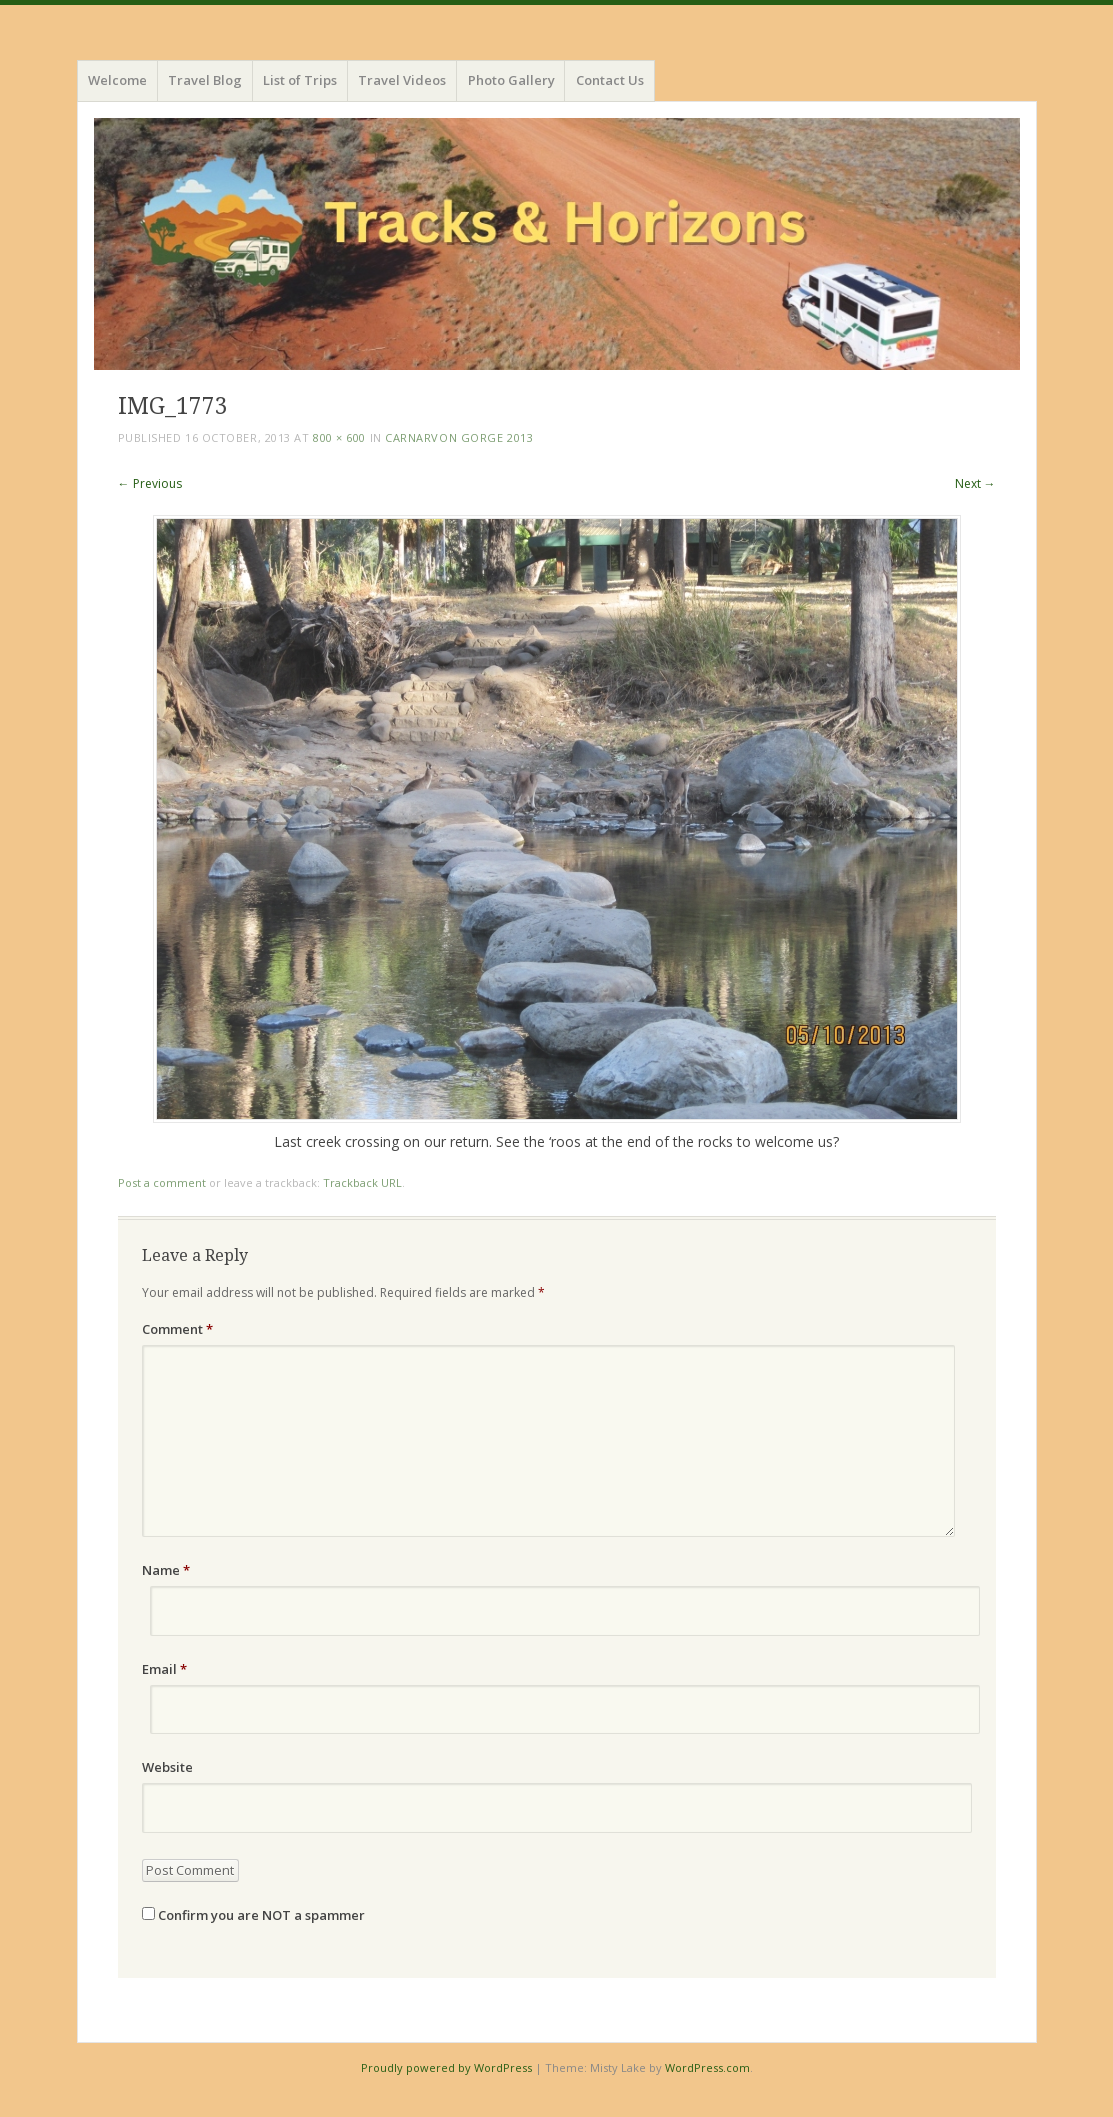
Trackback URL (362, 1182)
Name (166, 1570)
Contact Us (610, 80)
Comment (177, 1329)
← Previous (150, 483)
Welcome (117, 80)
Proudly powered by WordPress (446, 2067)
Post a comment (162, 1182)
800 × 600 (339, 437)
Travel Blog (205, 80)
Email (164, 1669)
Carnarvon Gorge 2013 (459, 437)
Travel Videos (402, 80)
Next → (975, 483)
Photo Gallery (511, 80)
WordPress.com (707, 2067)
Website (167, 1767)
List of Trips (300, 80)
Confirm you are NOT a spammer (253, 1915)
